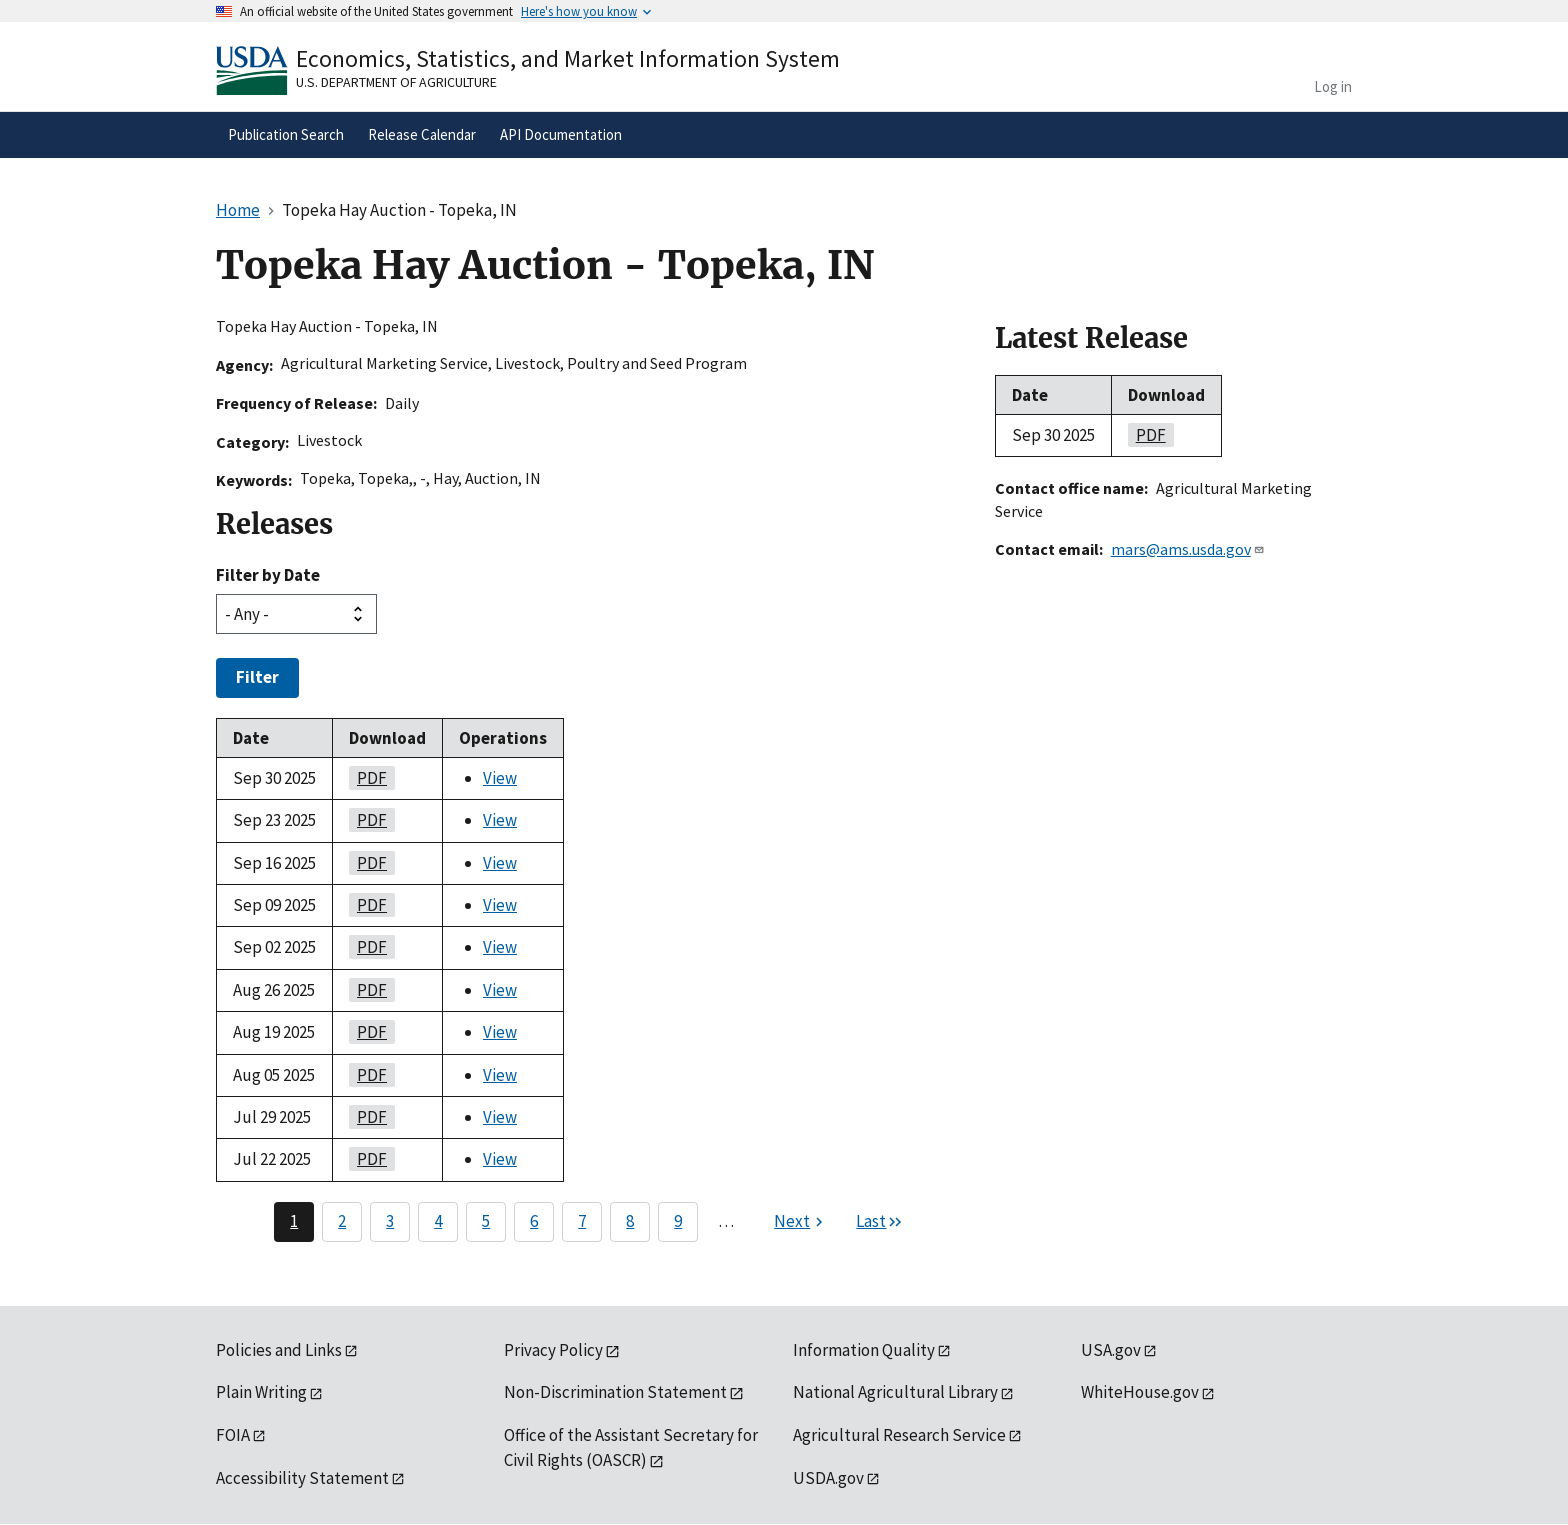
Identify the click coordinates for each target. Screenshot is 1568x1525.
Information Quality (864, 1350)
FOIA (233, 1435)
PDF (368, 778)
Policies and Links (279, 1350)
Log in (1333, 86)
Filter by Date (268, 575)
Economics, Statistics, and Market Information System (568, 58)
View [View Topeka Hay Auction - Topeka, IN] (500, 778)
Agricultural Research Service (899, 1435)
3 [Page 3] (390, 1221)
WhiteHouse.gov (1140, 1392)
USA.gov (1111, 1350)
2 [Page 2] (342, 1221)
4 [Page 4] (438, 1221)
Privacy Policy (553, 1350)
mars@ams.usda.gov (1188, 549)
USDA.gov (828, 1478)
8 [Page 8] (630, 1221)
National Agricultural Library (895, 1392)
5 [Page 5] (486, 1221)
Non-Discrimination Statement (615, 1392)
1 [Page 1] (294, 1221)
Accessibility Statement (302, 1478)
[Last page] (880, 1222)
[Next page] (801, 1222)
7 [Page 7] (582, 1221)
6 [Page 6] (534, 1221)
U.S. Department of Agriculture (396, 82)
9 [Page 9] (678, 1221)
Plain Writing (261, 1392)
